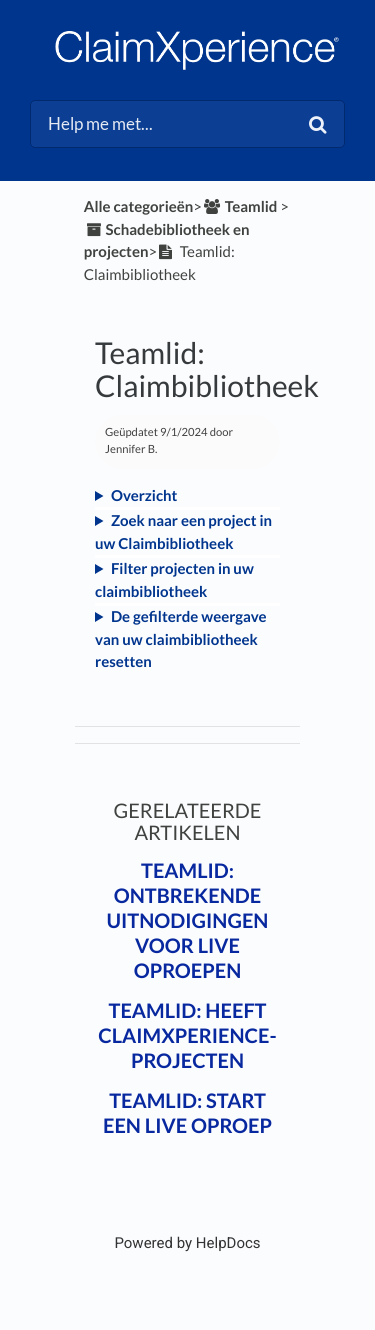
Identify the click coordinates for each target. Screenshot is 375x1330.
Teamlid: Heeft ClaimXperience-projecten (187, 1036)
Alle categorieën (139, 207)
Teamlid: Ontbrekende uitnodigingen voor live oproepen (188, 921)
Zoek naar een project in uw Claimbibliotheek (183, 532)
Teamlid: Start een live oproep (187, 1113)
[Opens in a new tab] (187, 1243)
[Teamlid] (239, 207)
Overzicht (144, 496)
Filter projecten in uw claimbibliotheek (174, 580)
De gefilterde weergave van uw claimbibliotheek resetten (180, 639)
